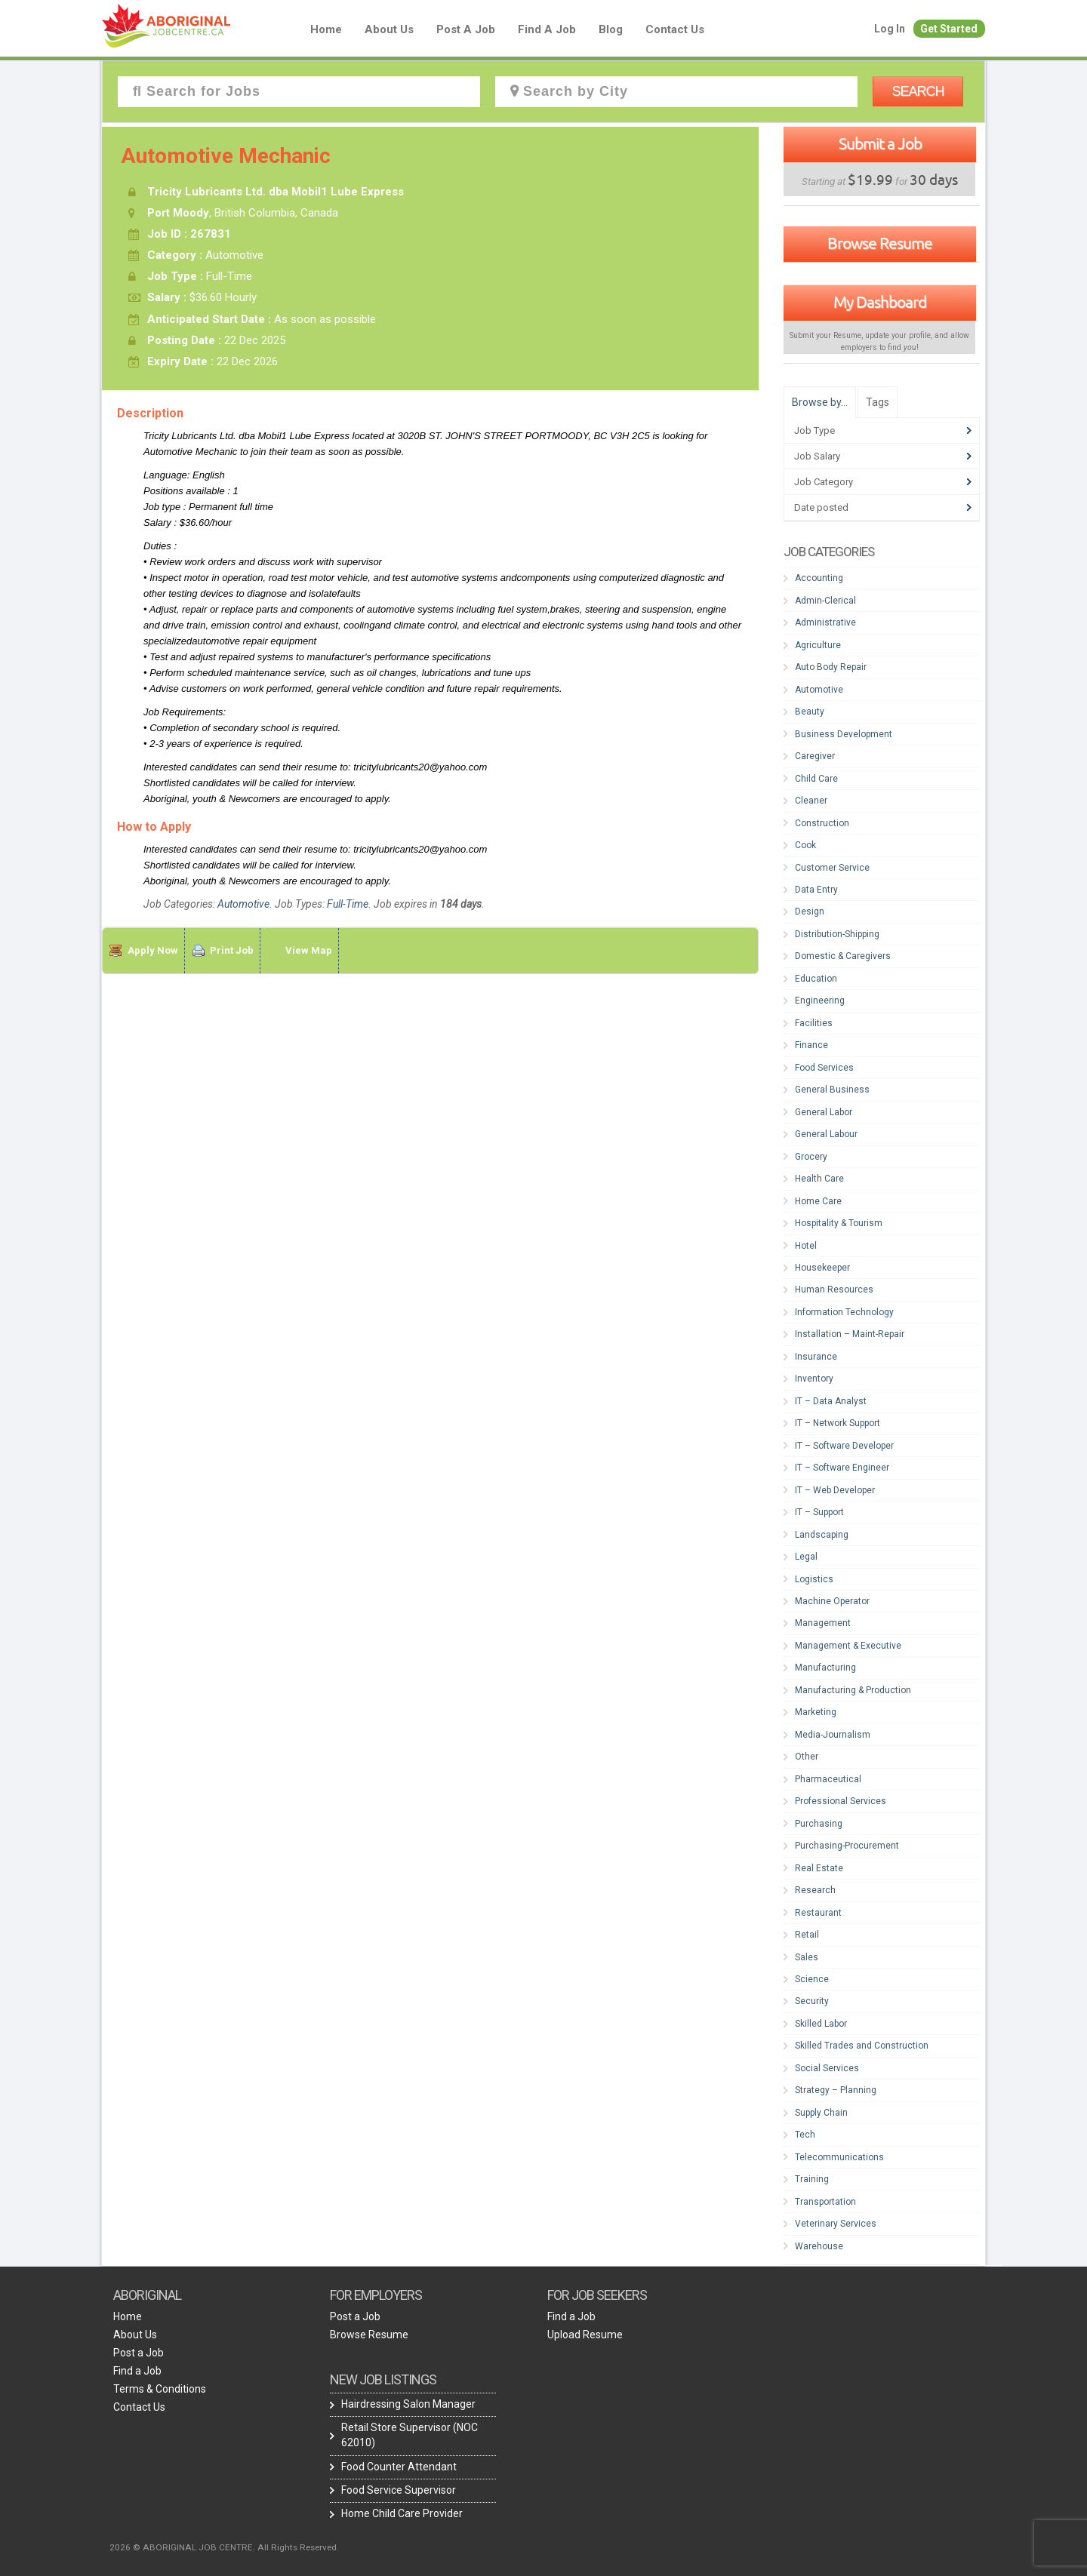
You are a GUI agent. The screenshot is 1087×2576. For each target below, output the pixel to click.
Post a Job (465, 29)
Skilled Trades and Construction (861, 2045)
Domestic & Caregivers (843, 956)
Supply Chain (821, 2112)
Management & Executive (848, 1645)
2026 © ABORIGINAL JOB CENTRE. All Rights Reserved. (224, 2547)
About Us (389, 29)
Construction (822, 823)
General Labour (826, 1134)
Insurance (816, 1356)
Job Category (823, 481)
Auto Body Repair (831, 667)
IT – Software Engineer (842, 1467)
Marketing (815, 1712)
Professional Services (840, 1801)
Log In (889, 29)
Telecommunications (839, 2157)
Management (823, 1623)
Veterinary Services (835, 2223)
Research (815, 1890)
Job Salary (817, 456)
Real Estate (819, 1868)
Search (917, 91)
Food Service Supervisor (398, 2490)
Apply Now (153, 950)
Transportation (825, 2201)
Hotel (806, 1245)
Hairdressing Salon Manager (408, 2404)
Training (812, 2179)
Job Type (814, 430)
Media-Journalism (832, 1734)
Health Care (819, 1178)
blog (611, 29)
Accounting (819, 578)
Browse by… (820, 402)
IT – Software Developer (844, 1445)
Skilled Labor (821, 2023)
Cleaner (811, 800)
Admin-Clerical (825, 600)
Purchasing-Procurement (847, 1845)
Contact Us (674, 29)
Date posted (821, 507)
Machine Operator (832, 1601)
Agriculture (818, 645)
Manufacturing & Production (853, 1690)
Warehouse (819, 2246)
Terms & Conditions (159, 2389)
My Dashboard (879, 302)
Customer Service (832, 867)
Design (809, 911)
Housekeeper (822, 1267)
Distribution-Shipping (837, 934)
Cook (805, 845)
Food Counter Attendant (399, 2467)
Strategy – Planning (835, 2090)
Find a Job (547, 29)
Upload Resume (585, 2335)
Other (806, 1756)
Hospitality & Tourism (838, 1223)
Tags (877, 402)
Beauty (809, 711)
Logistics (814, 1579)
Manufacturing (825, 1667)
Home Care (818, 1201)
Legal (806, 1556)
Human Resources (834, 1289)
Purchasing (818, 1823)
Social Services (827, 2068)
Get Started (949, 29)
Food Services (824, 1067)
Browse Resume (879, 243)
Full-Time (347, 904)
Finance (811, 1045)
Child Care (816, 778)
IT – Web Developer (835, 1490)
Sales (806, 1957)
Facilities (814, 1023)
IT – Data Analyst (831, 1401)
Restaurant (818, 1912)
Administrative (825, 622)
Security (812, 2001)
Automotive (243, 904)
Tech (805, 2134)
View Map (308, 950)
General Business (832, 1089)
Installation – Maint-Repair (849, 1334)
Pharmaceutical (828, 1779)
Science (812, 1979)
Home (326, 29)
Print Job (232, 950)
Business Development (843, 734)
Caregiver (815, 756)
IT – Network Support (837, 1423)
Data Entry (816, 889)
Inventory (814, 1378)
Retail (807, 1934)
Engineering (820, 1000)
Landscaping (821, 1534)
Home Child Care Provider (402, 2513)
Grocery (811, 1156)
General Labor (823, 1112)
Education (816, 978)
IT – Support (819, 1512)
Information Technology (844, 1312)
